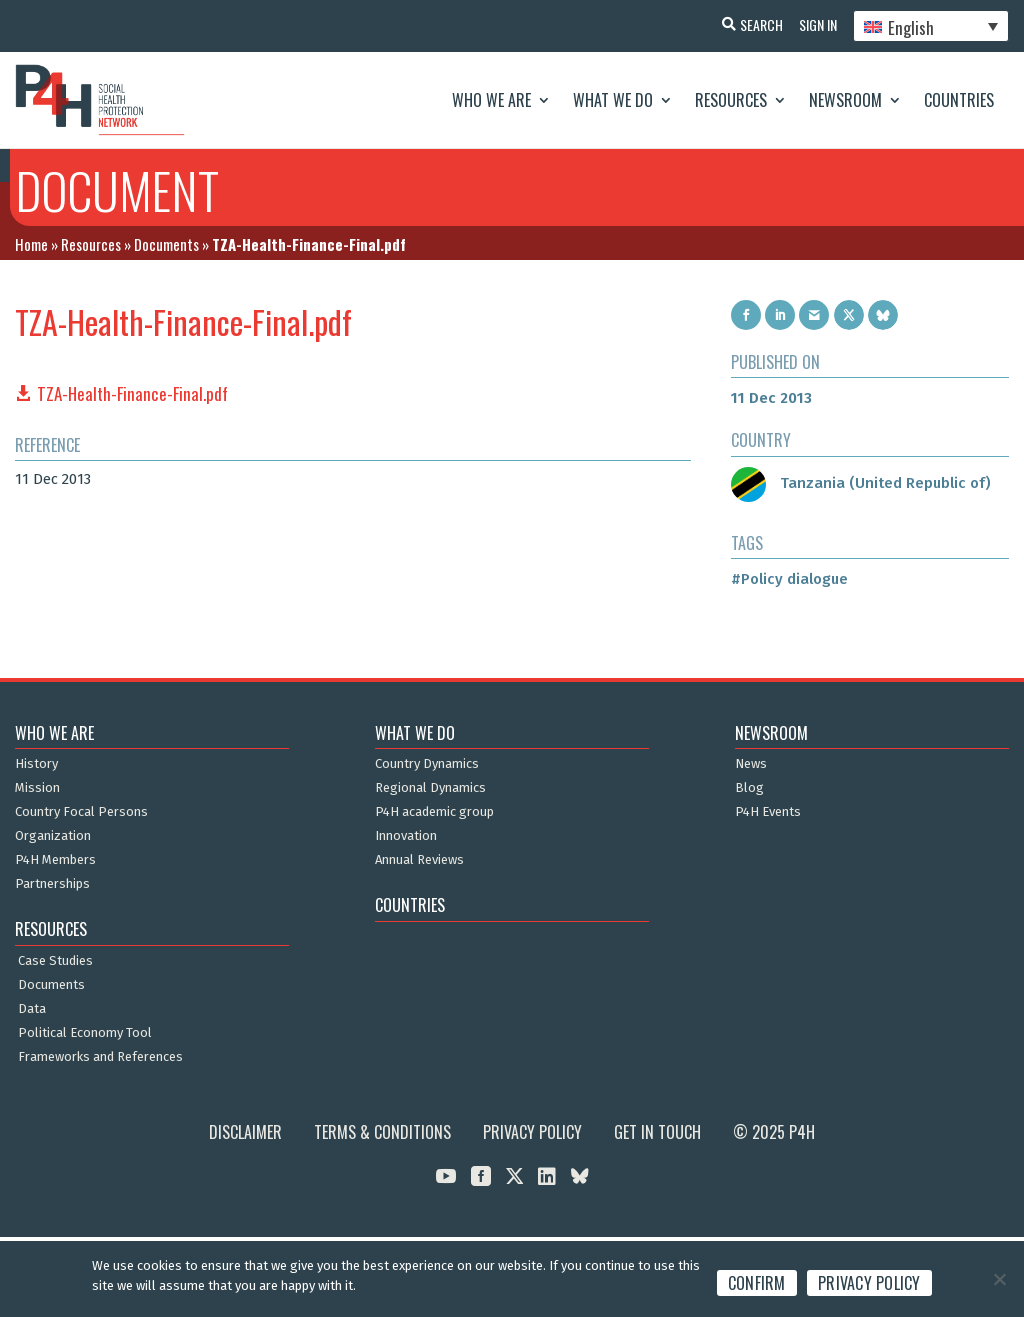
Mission (37, 788)
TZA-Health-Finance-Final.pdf (132, 393)
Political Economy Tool (85, 1033)
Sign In (814, 24)
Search (753, 24)
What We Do (613, 100)
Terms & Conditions (382, 1132)
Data (32, 1009)
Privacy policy (869, 1283)
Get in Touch (657, 1132)
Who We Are (491, 100)
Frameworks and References (100, 1057)
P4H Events (768, 812)
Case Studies (55, 961)
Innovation (406, 836)
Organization (53, 836)
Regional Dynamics (430, 788)
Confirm (757, 1283)
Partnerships (52, 884)
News (751, 764)
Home (31, 244)
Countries (959, 100)
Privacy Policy (532, 1132)
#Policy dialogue (789, 579)
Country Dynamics (427, 764)
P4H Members (55, 860)
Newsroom (845, 100)
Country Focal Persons (81, 812)
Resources (731, 100)
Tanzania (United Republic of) (861, 483)
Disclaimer (245, 1132)
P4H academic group (434, 812)
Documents (166, 244)
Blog (749, 788)
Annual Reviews (419, 860)
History (36, 764)
